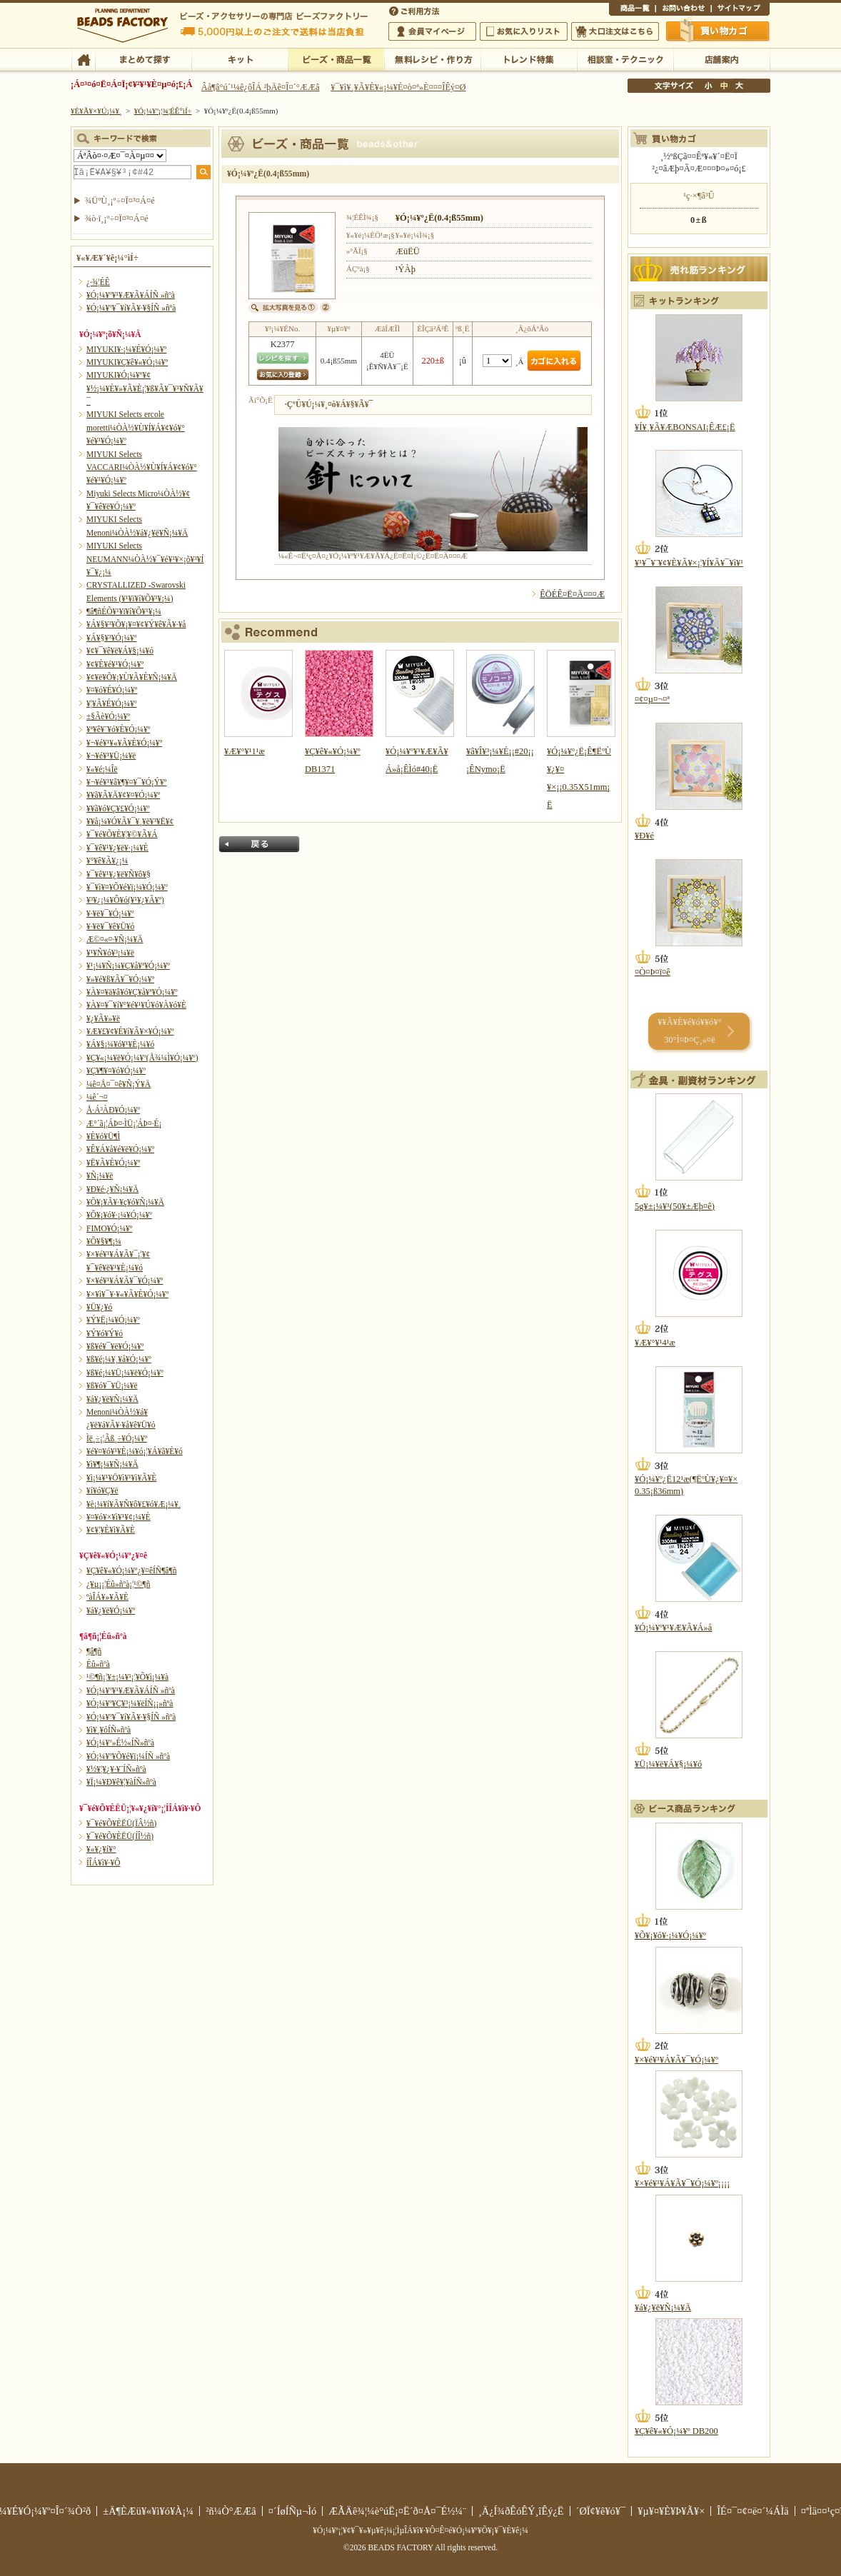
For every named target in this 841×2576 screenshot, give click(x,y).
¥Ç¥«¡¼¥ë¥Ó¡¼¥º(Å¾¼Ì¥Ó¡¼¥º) (142, 1057)
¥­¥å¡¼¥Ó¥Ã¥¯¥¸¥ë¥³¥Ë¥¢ (129, 821)
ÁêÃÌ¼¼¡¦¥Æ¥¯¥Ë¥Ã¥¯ (625, 58)
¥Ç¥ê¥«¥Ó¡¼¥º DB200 (676, 2431)
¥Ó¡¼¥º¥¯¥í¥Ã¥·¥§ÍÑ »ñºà (131, 308)
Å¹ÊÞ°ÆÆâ (721, 58)
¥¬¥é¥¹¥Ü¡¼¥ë (111, 755)
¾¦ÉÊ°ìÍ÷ (632, 10)
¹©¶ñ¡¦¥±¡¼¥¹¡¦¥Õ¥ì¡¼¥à (127, 1677)
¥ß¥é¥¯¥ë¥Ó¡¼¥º (114, 1346)
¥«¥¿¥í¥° (101, 1849)
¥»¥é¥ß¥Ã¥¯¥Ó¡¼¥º (120, 979)
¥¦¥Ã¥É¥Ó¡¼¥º (111, 703)
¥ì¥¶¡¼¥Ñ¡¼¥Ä (112, 1464)
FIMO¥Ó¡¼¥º (109, 1228)
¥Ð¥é (644, 836)
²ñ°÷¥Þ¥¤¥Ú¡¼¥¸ (432, 31)
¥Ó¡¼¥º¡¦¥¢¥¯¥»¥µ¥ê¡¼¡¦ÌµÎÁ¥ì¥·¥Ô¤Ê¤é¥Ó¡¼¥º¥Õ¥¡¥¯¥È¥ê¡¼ (420, 2530)
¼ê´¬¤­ (97, 1097)
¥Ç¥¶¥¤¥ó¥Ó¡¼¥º (116, 1070)
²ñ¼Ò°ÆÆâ (231, 2511)
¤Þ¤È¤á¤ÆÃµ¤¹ (143, 58)
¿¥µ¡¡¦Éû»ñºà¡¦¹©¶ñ (118, 1584)
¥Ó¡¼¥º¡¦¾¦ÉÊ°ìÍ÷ (335, 58)
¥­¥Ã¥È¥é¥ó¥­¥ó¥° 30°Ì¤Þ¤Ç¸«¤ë (689, 1031)
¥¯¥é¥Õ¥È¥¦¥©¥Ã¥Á (122, 834)
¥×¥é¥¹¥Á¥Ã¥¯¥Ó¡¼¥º (124, 1280)
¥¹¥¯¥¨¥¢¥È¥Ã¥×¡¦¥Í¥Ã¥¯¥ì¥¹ (689, 563)
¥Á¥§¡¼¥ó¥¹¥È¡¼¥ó (120, 1044)
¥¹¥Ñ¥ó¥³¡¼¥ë (110, 952)
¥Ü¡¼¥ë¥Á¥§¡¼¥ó (668, 1764)
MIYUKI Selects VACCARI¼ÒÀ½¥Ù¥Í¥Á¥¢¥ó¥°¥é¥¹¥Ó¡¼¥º (141, 467)
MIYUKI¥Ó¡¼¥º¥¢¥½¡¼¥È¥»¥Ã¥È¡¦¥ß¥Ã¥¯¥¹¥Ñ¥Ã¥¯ (144, 388)
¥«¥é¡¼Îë (102, 769)
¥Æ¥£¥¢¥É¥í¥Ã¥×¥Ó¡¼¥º (129, 1031)
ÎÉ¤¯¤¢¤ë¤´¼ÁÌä (752, 2511)
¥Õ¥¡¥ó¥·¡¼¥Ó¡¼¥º (119, 1215)
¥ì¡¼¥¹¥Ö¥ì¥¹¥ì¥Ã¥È (121, 1477)
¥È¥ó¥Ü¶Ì (103, 1136)
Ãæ (724, 86)
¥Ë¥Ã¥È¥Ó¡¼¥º (113, 1162)
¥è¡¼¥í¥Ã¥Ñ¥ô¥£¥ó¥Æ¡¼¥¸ (133, 1504)
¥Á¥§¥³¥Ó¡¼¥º (111, 637)
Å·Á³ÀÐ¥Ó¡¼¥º (113, 1110)
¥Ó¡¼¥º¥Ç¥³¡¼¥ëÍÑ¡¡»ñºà (129, 1703)
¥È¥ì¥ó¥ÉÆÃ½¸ (528, 58)
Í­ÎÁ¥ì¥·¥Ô (103, 1862)
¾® (709, 86)
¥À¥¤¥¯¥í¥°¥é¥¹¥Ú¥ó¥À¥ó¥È (136, 1005)
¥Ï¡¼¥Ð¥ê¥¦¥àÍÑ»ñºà (121, 1782)
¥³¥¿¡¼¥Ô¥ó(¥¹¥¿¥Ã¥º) (125, 900)
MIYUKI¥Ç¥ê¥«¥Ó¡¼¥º (127, 362)
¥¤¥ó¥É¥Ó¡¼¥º (111, 690)
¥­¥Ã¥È (239, 58)
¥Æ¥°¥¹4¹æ (655, 1343)
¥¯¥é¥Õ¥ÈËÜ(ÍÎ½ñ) (119, 1836)
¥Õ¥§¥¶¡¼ (103, 1241)
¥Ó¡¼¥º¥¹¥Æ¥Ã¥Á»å (673, 1628)
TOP (83, 58)
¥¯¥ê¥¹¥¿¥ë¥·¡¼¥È (117, 847)
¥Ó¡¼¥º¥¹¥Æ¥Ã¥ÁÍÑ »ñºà (130, 295)
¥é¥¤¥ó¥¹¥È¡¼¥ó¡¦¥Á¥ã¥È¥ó (134, 1451)
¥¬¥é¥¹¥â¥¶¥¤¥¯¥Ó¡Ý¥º (126, 782)
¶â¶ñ (93, 1651)
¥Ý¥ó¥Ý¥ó (104, 1333)
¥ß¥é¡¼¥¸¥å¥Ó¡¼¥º (118, 1359)
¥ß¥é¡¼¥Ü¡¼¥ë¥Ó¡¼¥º (124, 1372)
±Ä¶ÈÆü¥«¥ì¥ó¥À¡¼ (148, 2511)
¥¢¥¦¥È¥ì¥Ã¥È (110, 1529)
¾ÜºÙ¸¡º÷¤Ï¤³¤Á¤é (120, 201)
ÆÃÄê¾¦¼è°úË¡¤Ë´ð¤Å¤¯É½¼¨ (397, 2511)
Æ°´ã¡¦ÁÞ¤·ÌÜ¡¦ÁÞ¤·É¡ (123, 1123)
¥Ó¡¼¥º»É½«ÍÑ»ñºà (120, 1742)
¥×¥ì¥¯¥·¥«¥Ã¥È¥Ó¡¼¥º (127, 1294)
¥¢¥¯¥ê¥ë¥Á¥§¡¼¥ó (119, 650)
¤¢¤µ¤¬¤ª (652, 699)
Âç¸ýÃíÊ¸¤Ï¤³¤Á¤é (615, 31)
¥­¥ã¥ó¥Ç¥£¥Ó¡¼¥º (118, 808)
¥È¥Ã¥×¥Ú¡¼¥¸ (96, 110)
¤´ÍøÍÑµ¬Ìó (292, 2511)
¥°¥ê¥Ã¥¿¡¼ (107, 860)
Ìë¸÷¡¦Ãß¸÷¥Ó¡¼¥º (116, 1438)
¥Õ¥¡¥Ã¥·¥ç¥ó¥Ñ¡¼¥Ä (125, 1202)
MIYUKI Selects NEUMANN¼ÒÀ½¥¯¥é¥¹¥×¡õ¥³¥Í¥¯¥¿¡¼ (144, 558)
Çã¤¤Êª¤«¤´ (718, 30)
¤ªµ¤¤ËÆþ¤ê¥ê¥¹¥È (524, 31)
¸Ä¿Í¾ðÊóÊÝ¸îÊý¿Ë (521, 2511)
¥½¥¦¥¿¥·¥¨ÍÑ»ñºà (116, 1769)
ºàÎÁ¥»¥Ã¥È (107, 1597)
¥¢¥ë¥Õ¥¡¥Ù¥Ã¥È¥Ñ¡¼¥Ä (131, 677)
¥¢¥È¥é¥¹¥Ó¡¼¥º (114, 664)
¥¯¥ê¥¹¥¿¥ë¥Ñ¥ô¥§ (118, 874)
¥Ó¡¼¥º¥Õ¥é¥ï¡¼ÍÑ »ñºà (128, 1756)
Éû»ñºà (98, 1664)
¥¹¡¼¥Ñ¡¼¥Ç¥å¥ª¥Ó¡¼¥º (128, 965)
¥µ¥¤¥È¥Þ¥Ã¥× (740, 10)
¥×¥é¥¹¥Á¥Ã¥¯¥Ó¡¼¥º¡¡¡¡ (682, 2183)
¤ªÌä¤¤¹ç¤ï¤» (683, 10)
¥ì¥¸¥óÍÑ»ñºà (108, 1729)
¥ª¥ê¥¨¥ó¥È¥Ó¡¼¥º (118, 729)
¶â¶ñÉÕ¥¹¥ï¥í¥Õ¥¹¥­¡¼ (123, 611)
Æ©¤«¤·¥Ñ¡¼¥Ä (114, 939)
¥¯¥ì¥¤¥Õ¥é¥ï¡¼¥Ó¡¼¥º (127, 887)
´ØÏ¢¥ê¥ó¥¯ (601, 2511)
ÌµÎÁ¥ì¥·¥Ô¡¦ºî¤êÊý (432, 58)
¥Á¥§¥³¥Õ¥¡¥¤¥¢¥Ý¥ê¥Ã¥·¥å (136, 624)
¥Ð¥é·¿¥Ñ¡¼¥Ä (112, 1189)
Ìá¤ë (259, 844)
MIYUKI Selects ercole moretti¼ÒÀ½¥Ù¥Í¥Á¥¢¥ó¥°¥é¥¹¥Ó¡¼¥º (135, 427)
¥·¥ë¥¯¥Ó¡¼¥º (110, 913)
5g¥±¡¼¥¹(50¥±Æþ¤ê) (675, 1206)
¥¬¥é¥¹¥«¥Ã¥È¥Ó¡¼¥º (124, 742)
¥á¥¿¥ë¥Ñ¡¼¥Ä (112, 1399)
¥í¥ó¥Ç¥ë (102, 1490)
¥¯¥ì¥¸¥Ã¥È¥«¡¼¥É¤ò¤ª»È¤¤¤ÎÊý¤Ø (398, 87)
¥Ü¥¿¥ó (99, 1307)
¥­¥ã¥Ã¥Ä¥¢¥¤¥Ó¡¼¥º (123, 795)
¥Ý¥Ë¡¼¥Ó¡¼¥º (113, 1319)
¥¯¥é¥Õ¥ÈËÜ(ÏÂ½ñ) (121, 1823)
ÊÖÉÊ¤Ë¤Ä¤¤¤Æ (572, 594)
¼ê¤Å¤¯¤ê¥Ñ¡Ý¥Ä (118, 1084)
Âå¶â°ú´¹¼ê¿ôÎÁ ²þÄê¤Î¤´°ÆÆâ (260, 87)
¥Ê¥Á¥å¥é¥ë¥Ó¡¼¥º (120, 1149)
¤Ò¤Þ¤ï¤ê (652, 972)
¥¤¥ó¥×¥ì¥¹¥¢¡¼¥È (118, 1517)
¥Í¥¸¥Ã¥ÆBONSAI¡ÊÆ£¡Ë (685, 427)
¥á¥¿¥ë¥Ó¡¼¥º (110, 1610)
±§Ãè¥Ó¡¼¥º (108, 716)
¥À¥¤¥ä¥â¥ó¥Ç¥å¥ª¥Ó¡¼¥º (131, 992)
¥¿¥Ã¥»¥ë (103, 1018)
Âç (739, 86)
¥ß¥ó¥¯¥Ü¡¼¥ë (112, 1385)
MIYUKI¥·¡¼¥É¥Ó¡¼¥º (126, 349)
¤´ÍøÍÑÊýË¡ (415, 10)
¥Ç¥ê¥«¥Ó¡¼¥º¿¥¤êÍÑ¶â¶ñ (131, 1570)
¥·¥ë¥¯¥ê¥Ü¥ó (110, 926)
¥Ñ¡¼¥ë (99, 1175)
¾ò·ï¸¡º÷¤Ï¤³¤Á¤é (116, 219)
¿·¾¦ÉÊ (98, 282)
